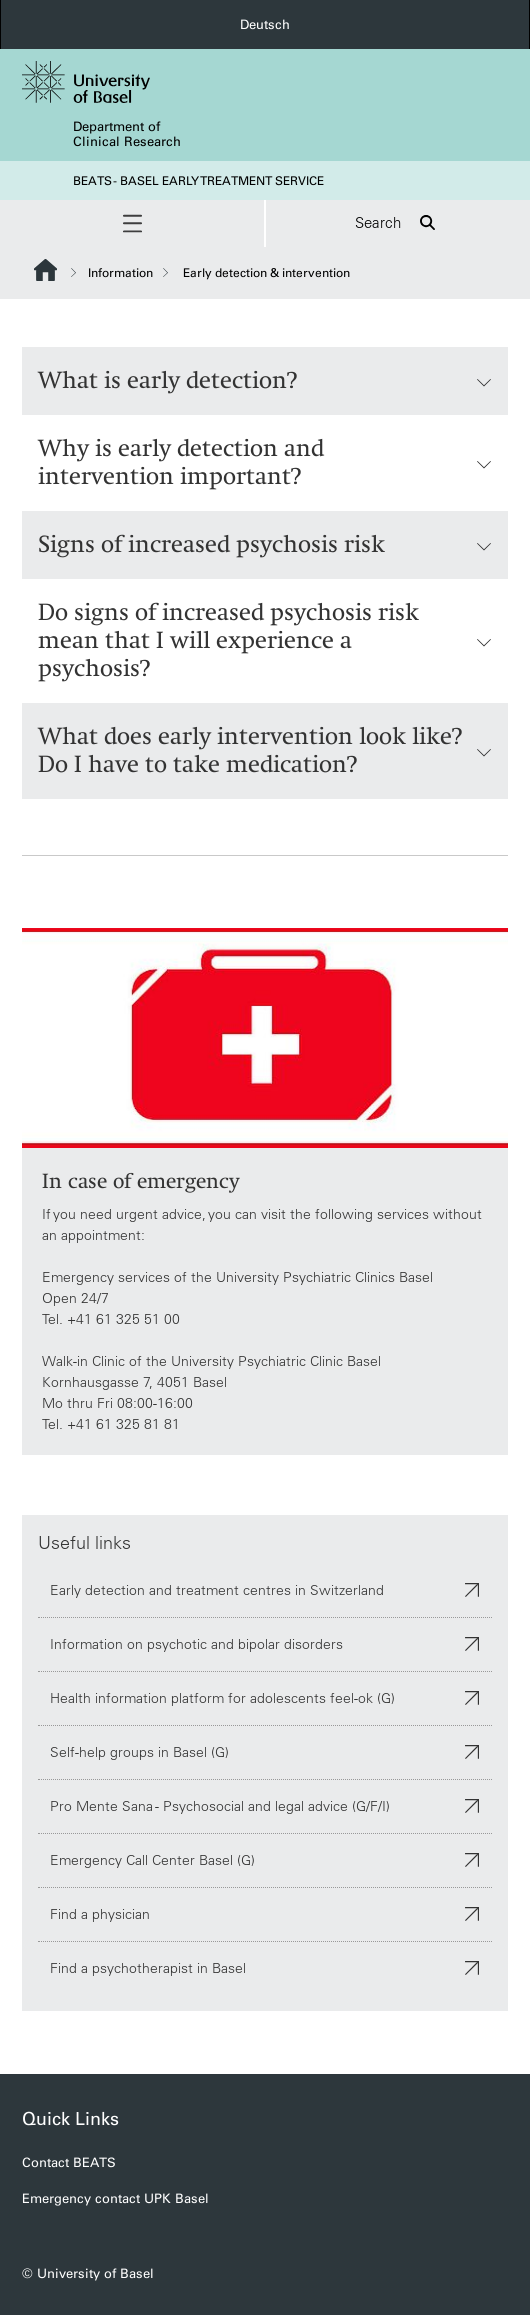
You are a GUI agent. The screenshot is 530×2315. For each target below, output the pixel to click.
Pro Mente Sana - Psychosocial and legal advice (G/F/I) (265, 1805)
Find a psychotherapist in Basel (265, 1967)
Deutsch (265, 24)
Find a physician (265, 1913)
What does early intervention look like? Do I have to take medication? (265, 750)
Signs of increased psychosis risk (265, 545)
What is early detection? (265, 381)
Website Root (45, 270)
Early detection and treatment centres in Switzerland (265, 1589)
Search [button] (398, 223)
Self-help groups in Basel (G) (265, 1751)
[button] (132, 223)
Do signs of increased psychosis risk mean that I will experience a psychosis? (265, 640)
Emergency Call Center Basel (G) (265, 1859)
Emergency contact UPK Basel (115, 2198)
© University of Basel (88, 2273)
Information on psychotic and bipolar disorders (265, 1643)
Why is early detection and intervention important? (265, 462)
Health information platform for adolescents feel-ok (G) (265, 1697)
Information (120, 273)
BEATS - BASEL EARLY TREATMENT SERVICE (198, 181)
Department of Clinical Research (127, 134)
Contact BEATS (69, 2162)
